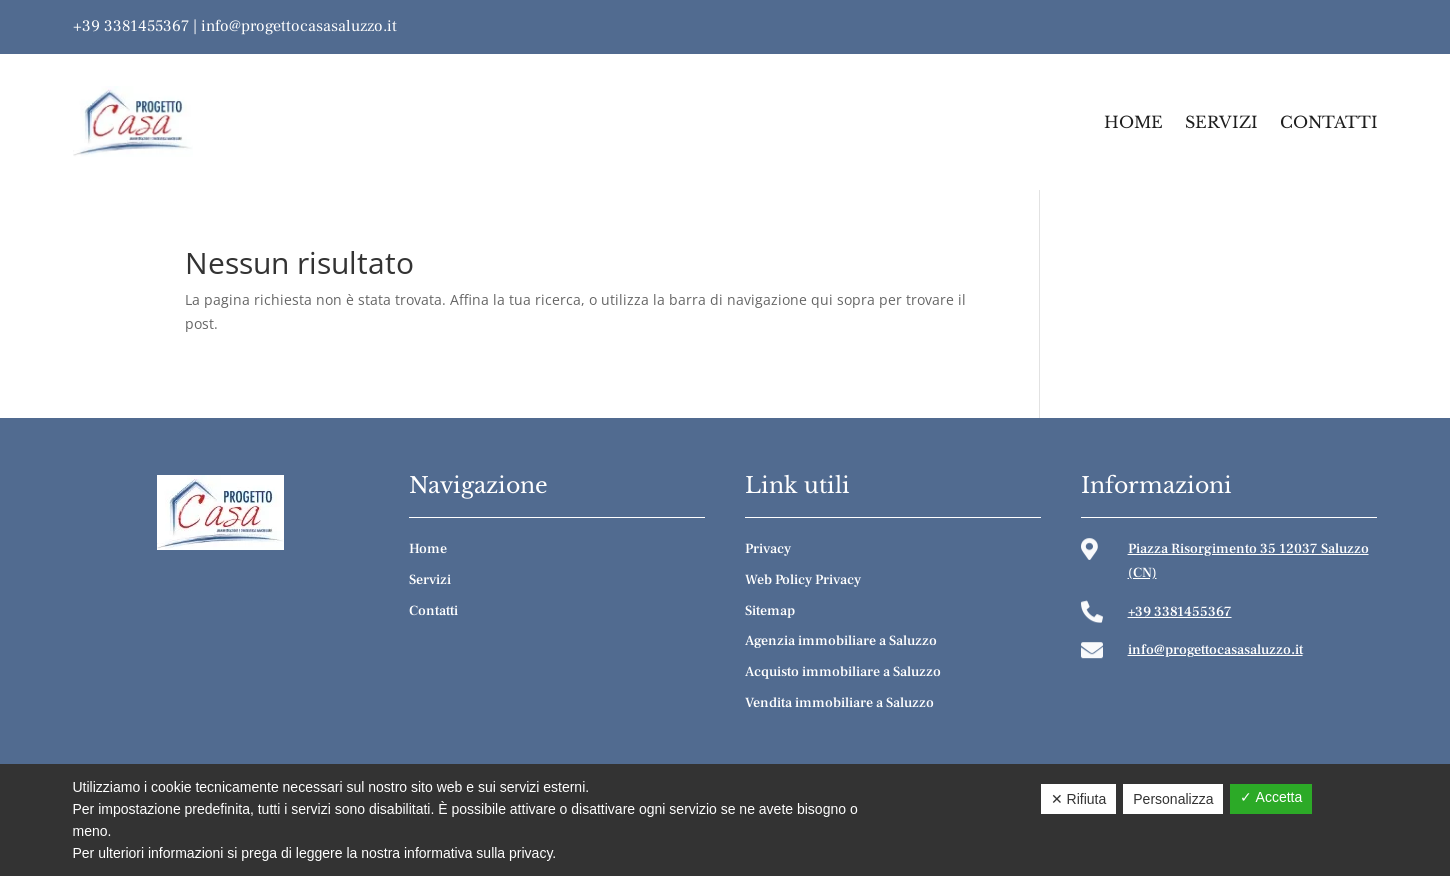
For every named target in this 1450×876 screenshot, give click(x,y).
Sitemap (770, 611)
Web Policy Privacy (803, 580)
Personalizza (1173, 799)
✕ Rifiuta (1079, 799)
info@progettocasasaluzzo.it (299, 26)
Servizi (1221, 122)
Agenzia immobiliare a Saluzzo (841, 641)
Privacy (768, 549)
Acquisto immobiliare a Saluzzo (843, 672)
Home (1133, 122)
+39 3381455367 (131, 26)
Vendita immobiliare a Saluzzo (839, 703)
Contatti (1329, 122)
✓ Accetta (1271, 797)
